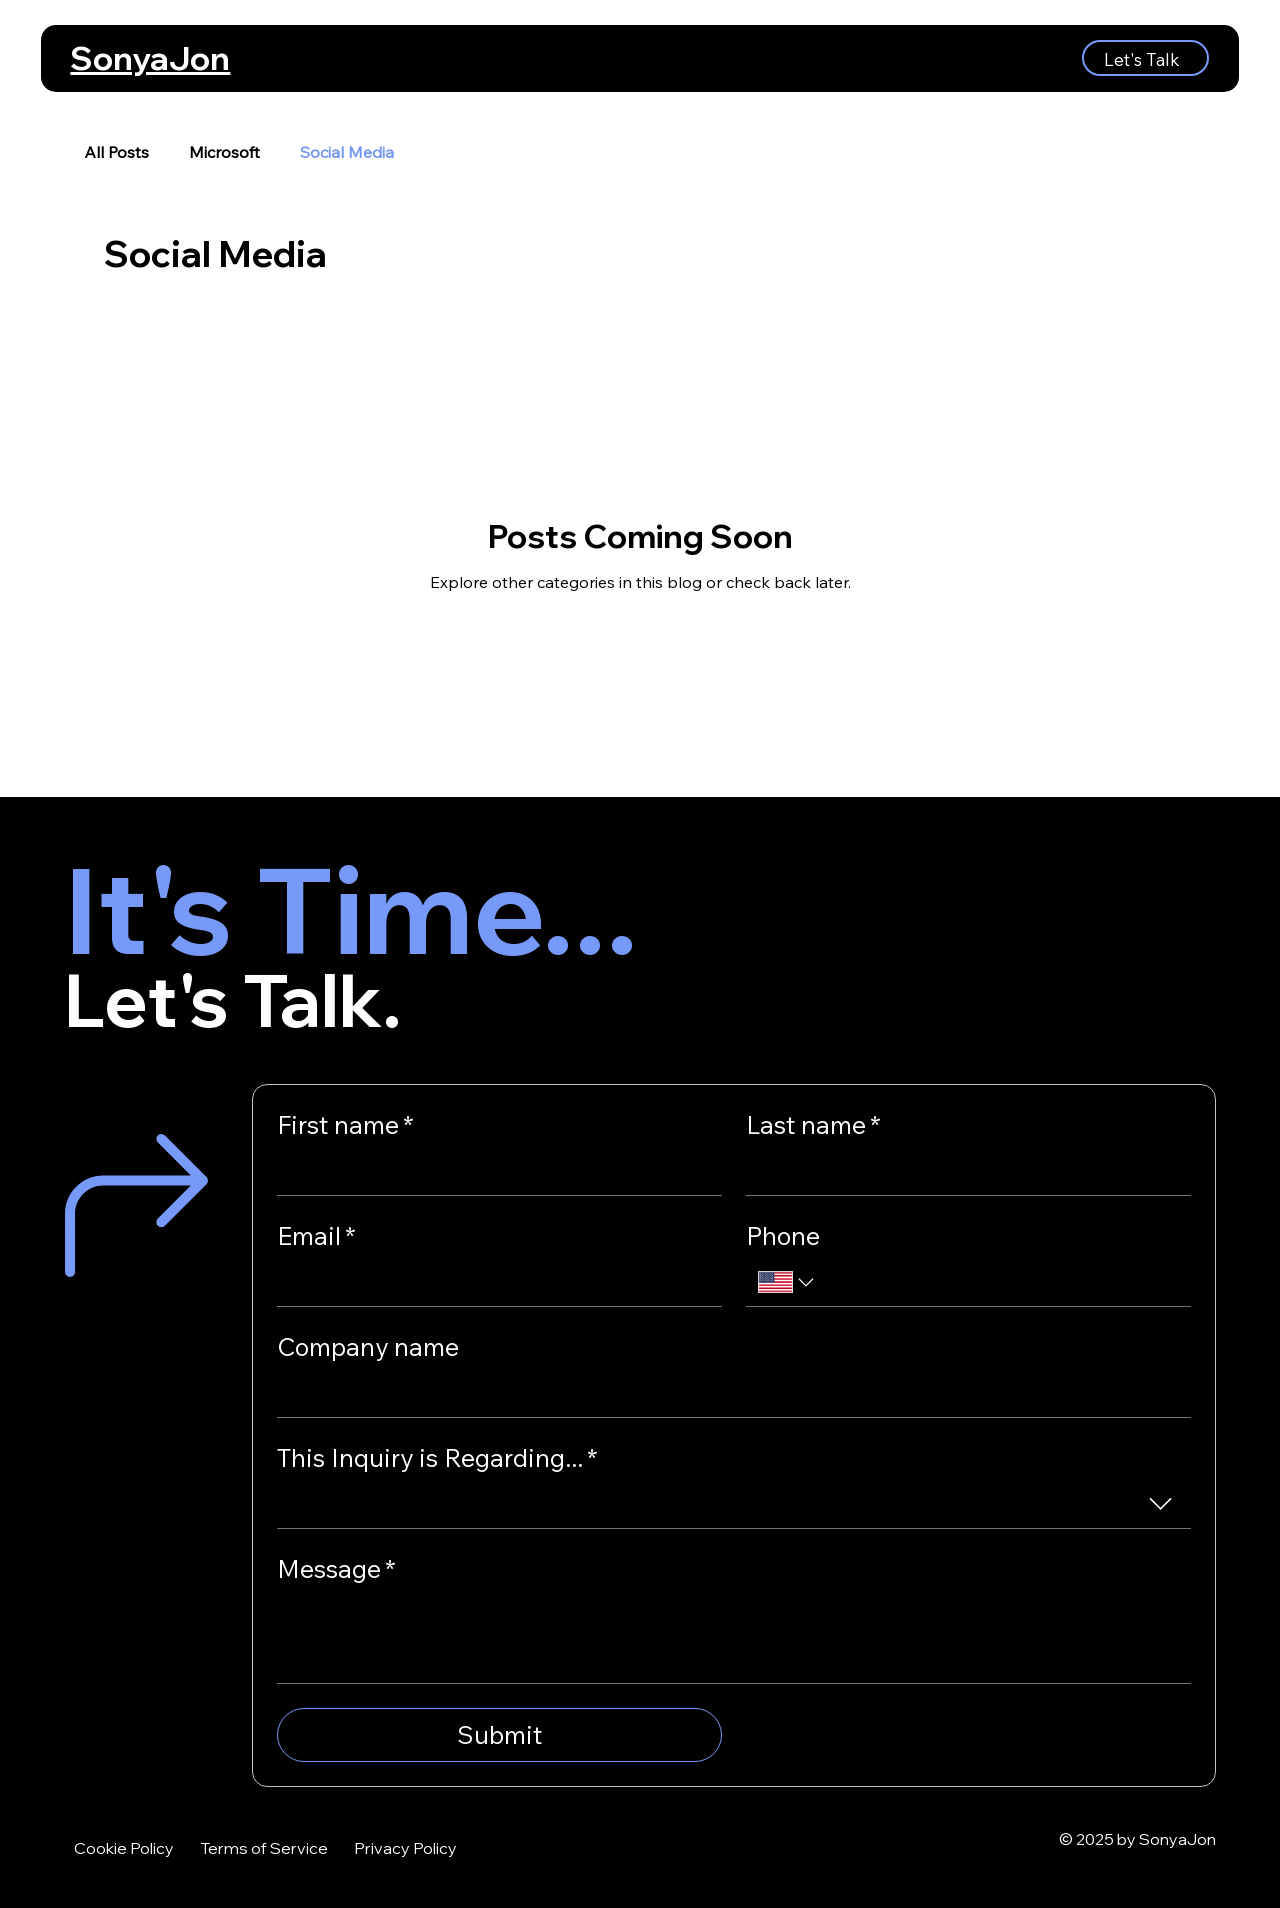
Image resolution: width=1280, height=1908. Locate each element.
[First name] (493, 1171)
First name (345, 1124)
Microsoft (224, 152)
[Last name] (962, 1171)
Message (336, 1568)
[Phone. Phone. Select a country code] (788, 1282)
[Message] (734, 1637)
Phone (783, 1235)
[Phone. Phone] (998, 1282)
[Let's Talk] (1145, 58)
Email (316, 1235)
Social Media (347, 152)
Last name (813, 1124)
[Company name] (728, 1393)
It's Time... (351, 908)
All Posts (116, 152)
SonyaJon (150, 58)
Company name (368, 1346)
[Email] (493, 1282)
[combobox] (734, 1505)
